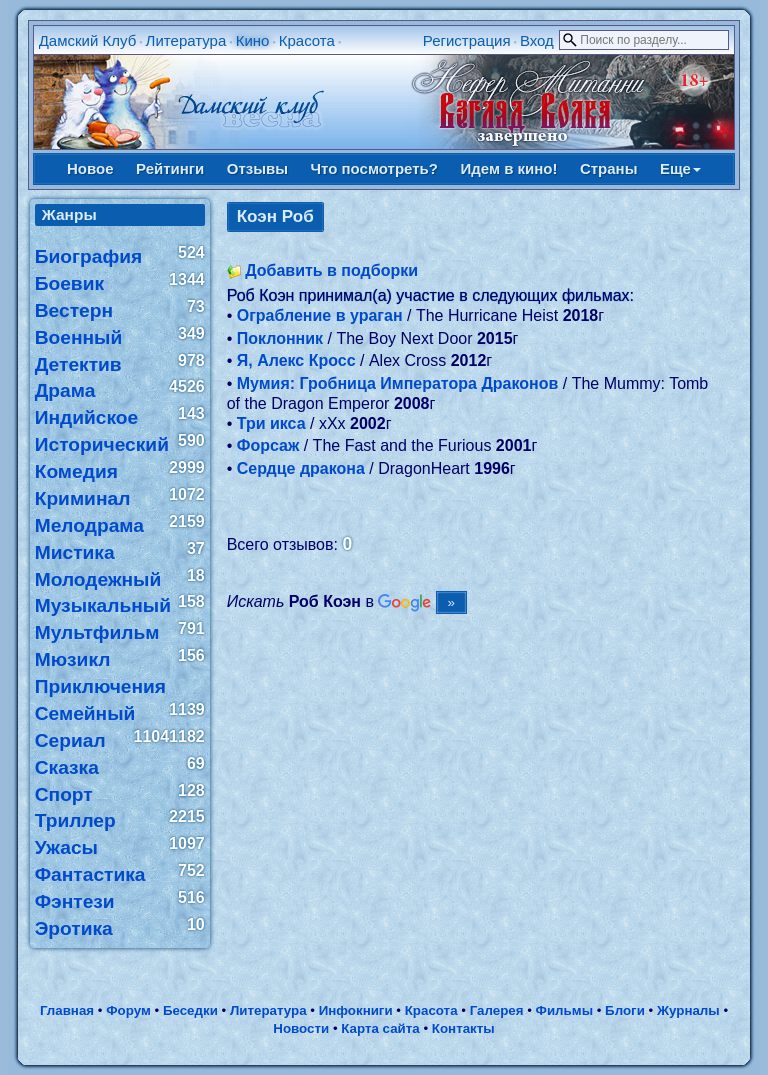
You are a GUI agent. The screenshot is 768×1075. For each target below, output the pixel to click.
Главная (67, 1010)
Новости (301, 1028)
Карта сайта (380, 1028)
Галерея (497, 1010)
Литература (186, 40)
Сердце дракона (301, 468)
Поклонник (280, 338)
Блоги (625, 1010)
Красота (307, 40)
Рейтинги (170, 168)
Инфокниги (356, 1010)
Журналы (688, 1010)
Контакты (463, 1028)
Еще (680, 168)
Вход (537, 40)
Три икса (271, 423)
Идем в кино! (508, 168)
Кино (253, 40)
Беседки (190, 1010)
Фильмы (564, 1010)
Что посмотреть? (374, 168)
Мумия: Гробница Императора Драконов (398, 383)
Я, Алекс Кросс (296, 360)
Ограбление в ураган (320, 315)
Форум (128, 1010)
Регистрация (467, 40)
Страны (609, 168)
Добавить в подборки (331, 270)
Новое (90, 168)
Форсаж (268, 445)
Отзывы (257, 168)
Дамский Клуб (88, 40)
